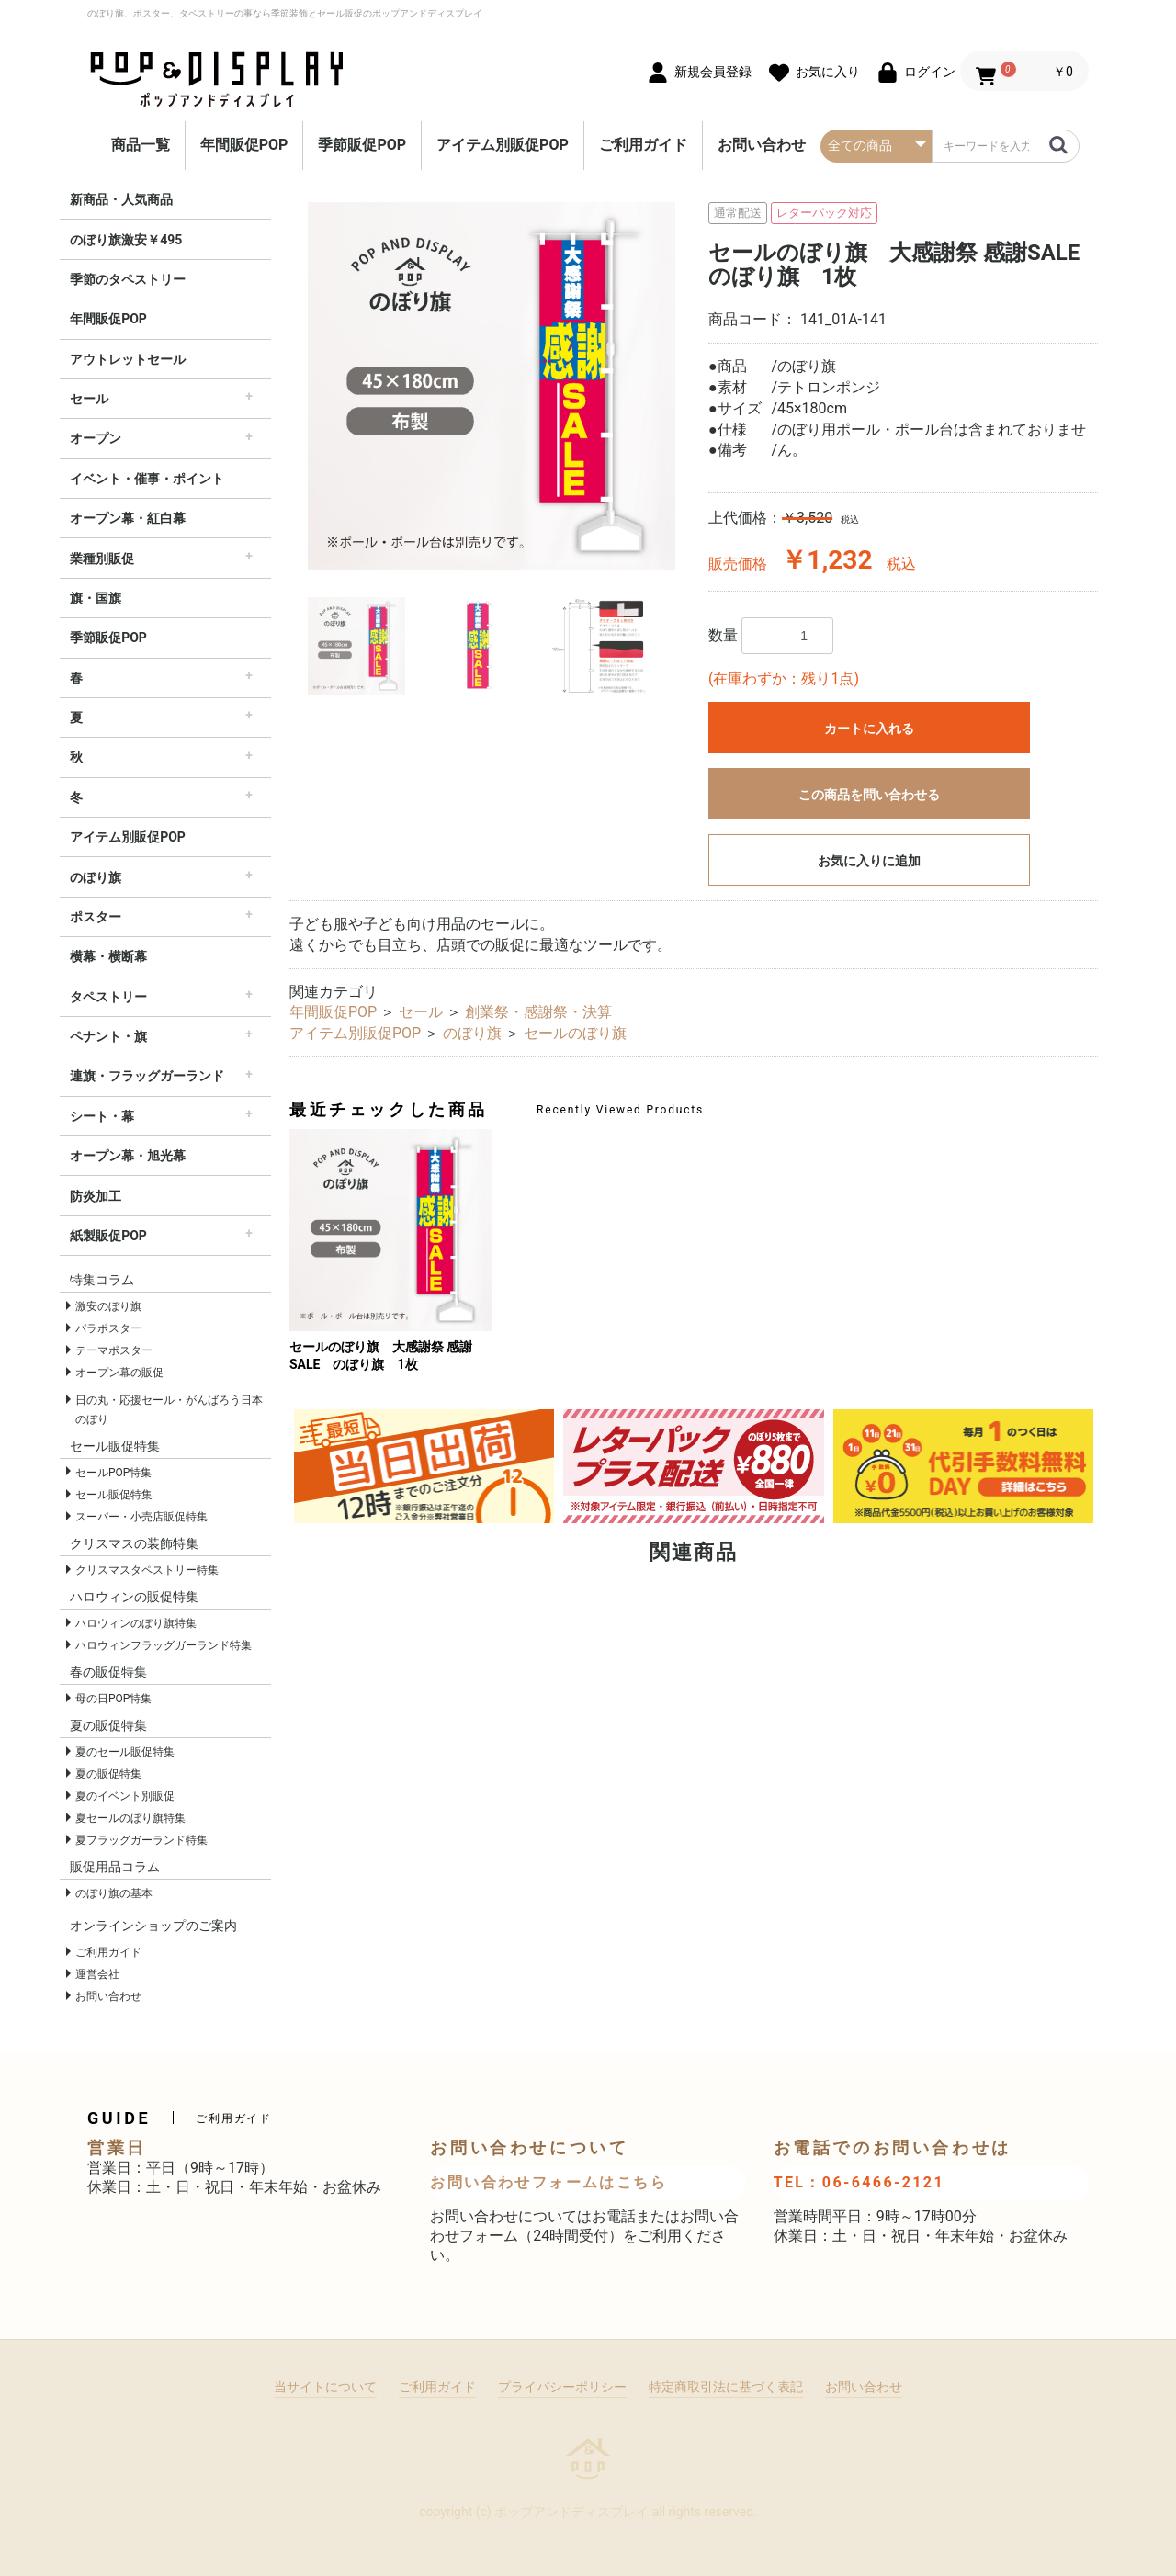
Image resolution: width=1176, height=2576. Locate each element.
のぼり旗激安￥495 (126, 239)
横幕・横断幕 (108, 956)
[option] (491, 386)
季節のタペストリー (128, 279)
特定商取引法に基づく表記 (726, 2386)
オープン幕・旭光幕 (128, 1155)
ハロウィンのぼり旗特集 (136, 1623)
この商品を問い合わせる (869, 794)
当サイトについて (325, 2386)
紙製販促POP (108, 1235)
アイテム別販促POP (502, 144)
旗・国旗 (95, 598)
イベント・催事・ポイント (147, 478)
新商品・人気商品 (121, 199)
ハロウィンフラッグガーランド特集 (163, 1645)
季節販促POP (362, 144)
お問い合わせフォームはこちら (548, 2182)
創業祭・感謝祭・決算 (538, 1012)
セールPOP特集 (113, 1472)
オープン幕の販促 (119, 1372)
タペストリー (108, 996)
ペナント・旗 (108, 1036)
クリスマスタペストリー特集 (147, 1570)
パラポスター (108, 1328)
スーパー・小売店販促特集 (141, 1516)
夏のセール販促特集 (125, 1752)
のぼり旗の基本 (114, 1893)
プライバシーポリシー (562, 2386)
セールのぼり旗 (575, 1033)
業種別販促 (102, 558)
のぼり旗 (95, 877)
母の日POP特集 (113, 1698)
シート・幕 (102, 1116)
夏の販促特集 (108, 1774)
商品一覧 (140, 144)
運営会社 (97, 1974)
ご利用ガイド (643, 144)
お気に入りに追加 (869, 860)
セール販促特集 (114, 1494)
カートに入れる (869, 728)
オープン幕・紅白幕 (128, 518)
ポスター (95, 917)
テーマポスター (114, 1350)
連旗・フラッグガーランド (147, 1075)
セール (89, 398)
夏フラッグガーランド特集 (141, 1840)
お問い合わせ (762, 144)
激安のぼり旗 (108, 1306)
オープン (95, 438)
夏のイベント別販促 (125, 1796)
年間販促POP (244, 144)
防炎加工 (95, 1196)
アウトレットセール (128, 359)
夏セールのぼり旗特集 (130, 1818)
